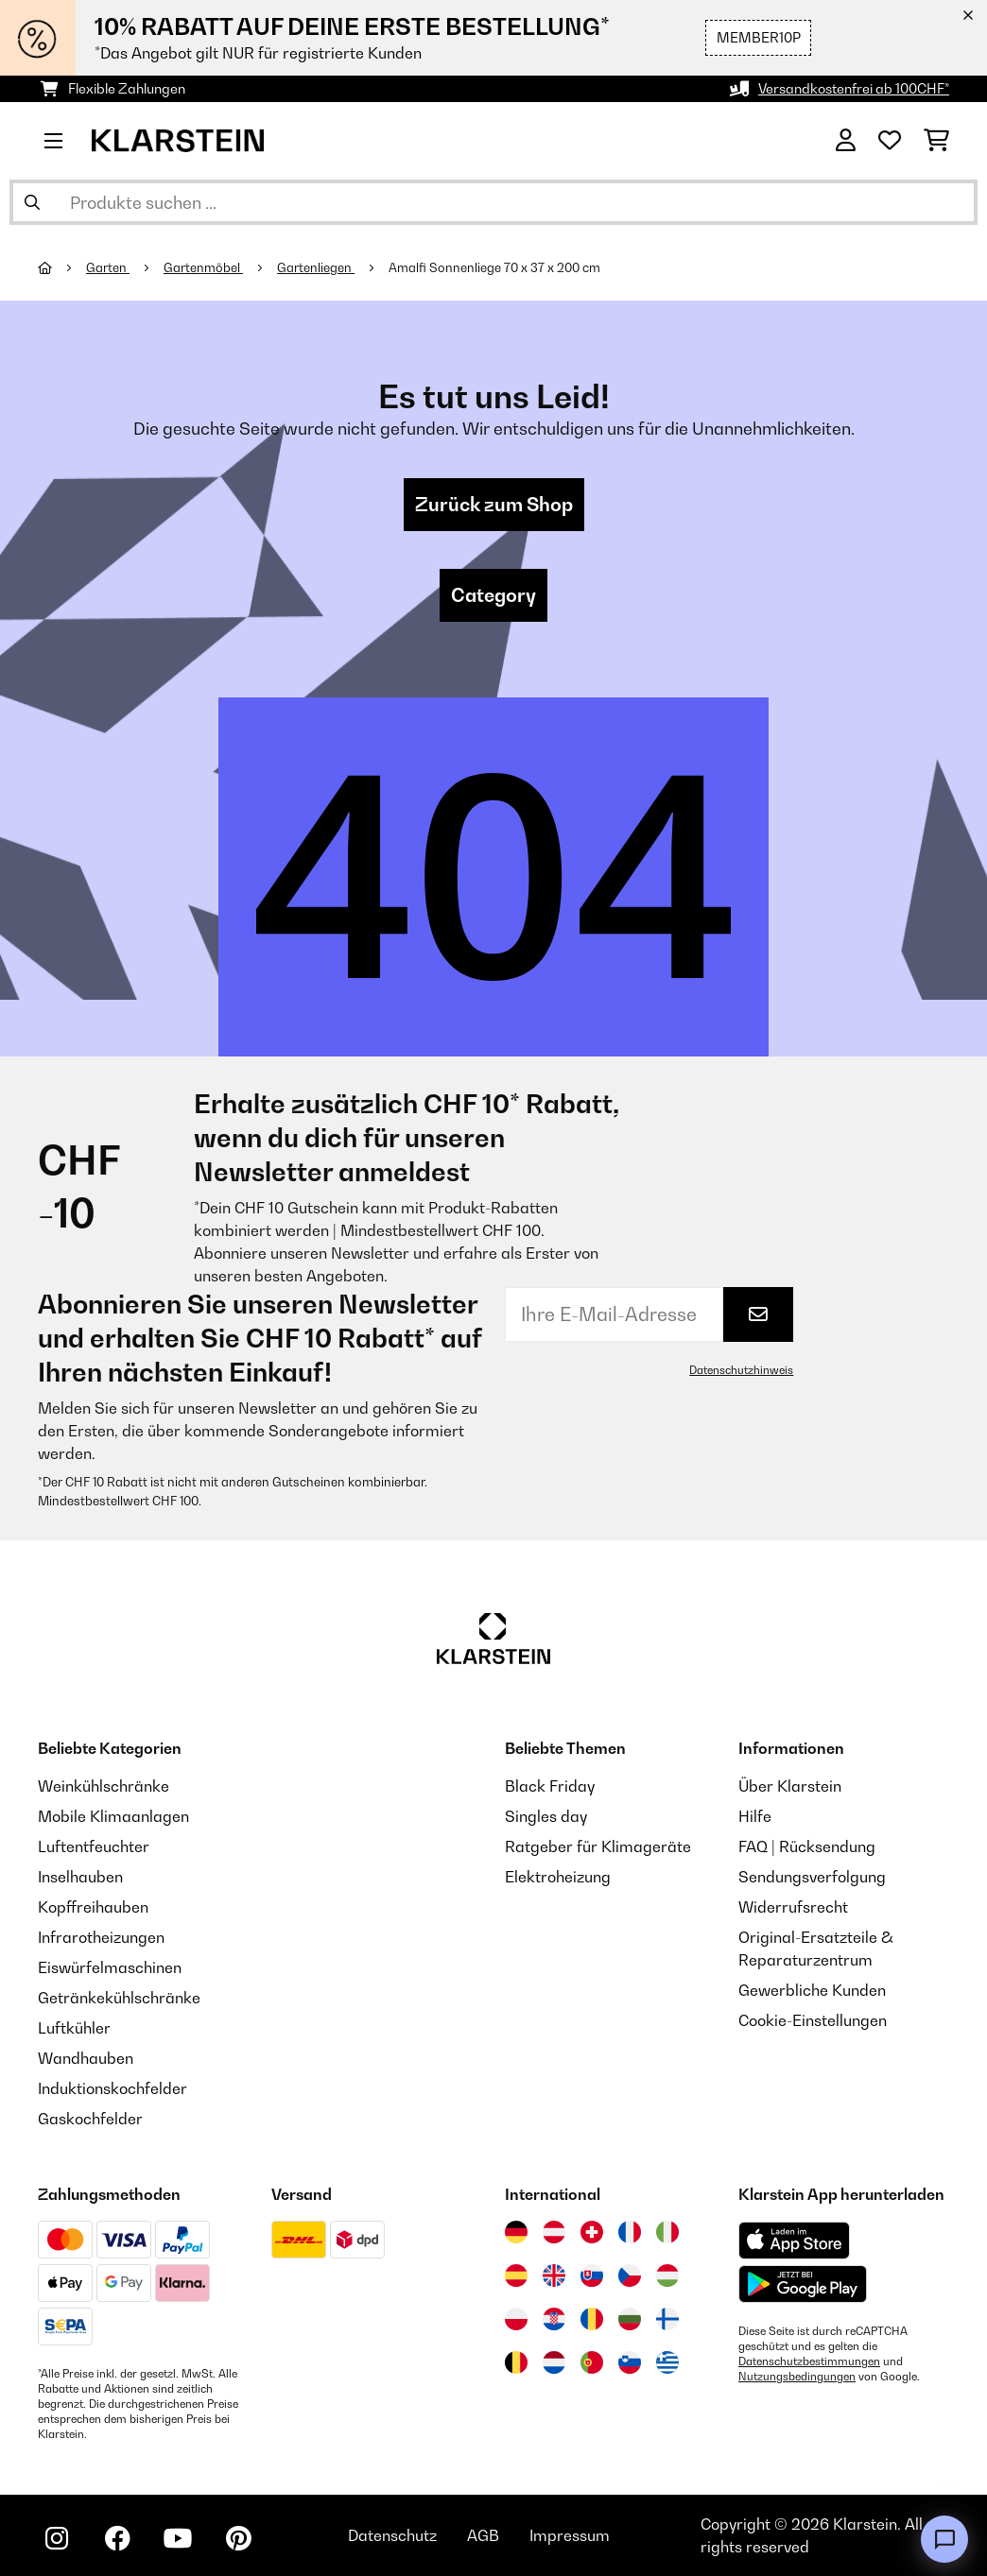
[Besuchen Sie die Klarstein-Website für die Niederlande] (554, 2362)
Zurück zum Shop (494, 504)
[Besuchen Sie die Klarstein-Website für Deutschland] (516, 2232)
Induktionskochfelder (112, 2088)
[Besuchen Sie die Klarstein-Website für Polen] (516, 2319)
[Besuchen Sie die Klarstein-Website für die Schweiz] (591, 2232)
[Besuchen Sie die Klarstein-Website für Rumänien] (591, 2319)
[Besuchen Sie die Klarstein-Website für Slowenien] (629, 2362)
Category (493, 595)
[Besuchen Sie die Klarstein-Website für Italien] (667, 2232)
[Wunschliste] (889, 141)
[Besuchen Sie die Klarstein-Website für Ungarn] (667, 2275)
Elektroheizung (558, 1876)
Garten (108, 267)
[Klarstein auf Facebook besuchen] (117, 2538)
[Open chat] (944, 2539)
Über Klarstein (789, 1786)
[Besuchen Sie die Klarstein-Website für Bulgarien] (629, 2319)
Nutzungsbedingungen (797, 2376)
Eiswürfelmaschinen (110, 1967)
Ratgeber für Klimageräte (598, 1846)
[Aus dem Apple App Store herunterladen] (794, 2240)
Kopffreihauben (93, 1907)
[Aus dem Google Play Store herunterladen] (803, 2284)
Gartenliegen (316, 267)
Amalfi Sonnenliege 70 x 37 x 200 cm (494, 267)
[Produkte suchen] (493, 202)
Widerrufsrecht (793, 1907)
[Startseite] (62, 267)
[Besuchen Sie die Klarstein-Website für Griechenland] (667, 2363)
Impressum (569, 2535)
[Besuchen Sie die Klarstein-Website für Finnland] (667, 2319)
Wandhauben (85, 2058)
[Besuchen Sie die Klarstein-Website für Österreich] (554, 2232)
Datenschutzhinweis (741, 1370)
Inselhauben (80, 1876)
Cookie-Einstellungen (812, 2020)
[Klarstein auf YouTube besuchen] (178, 2538)
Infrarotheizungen (101, 1937)
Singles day (546, 1816)
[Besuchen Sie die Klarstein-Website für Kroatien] (554, 2319)
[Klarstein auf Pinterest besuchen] (238, 2538)
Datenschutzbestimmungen (809, 2361)
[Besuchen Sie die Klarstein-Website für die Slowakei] (591, 2275)
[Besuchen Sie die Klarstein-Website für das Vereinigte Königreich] (554, 2275)
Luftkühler (74, 2027)
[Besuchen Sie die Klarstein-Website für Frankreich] (629, 2232)
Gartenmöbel (203, 267)
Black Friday (550, 1786)
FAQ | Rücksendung (806, 1846)
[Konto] (846, 141)
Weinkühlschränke (103, 1786)
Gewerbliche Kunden (812, 1990)
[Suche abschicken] (32, 202)
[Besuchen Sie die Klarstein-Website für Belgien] (516, 2362)
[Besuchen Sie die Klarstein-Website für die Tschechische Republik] (629, 2275)
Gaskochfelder (90, 2118)
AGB (483, 2535)
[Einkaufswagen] (936, 141)
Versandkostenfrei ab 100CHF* (853, 88)
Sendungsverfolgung (812, 1876)
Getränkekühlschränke (119, 1997)
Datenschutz (392, 2535)
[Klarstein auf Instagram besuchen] (57, 2538)
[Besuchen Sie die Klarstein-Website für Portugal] (591, 2362)
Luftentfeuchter (93, 1846)
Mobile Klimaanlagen (113, 1816)
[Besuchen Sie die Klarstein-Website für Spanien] (516, 2275)
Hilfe (754, 1816)
